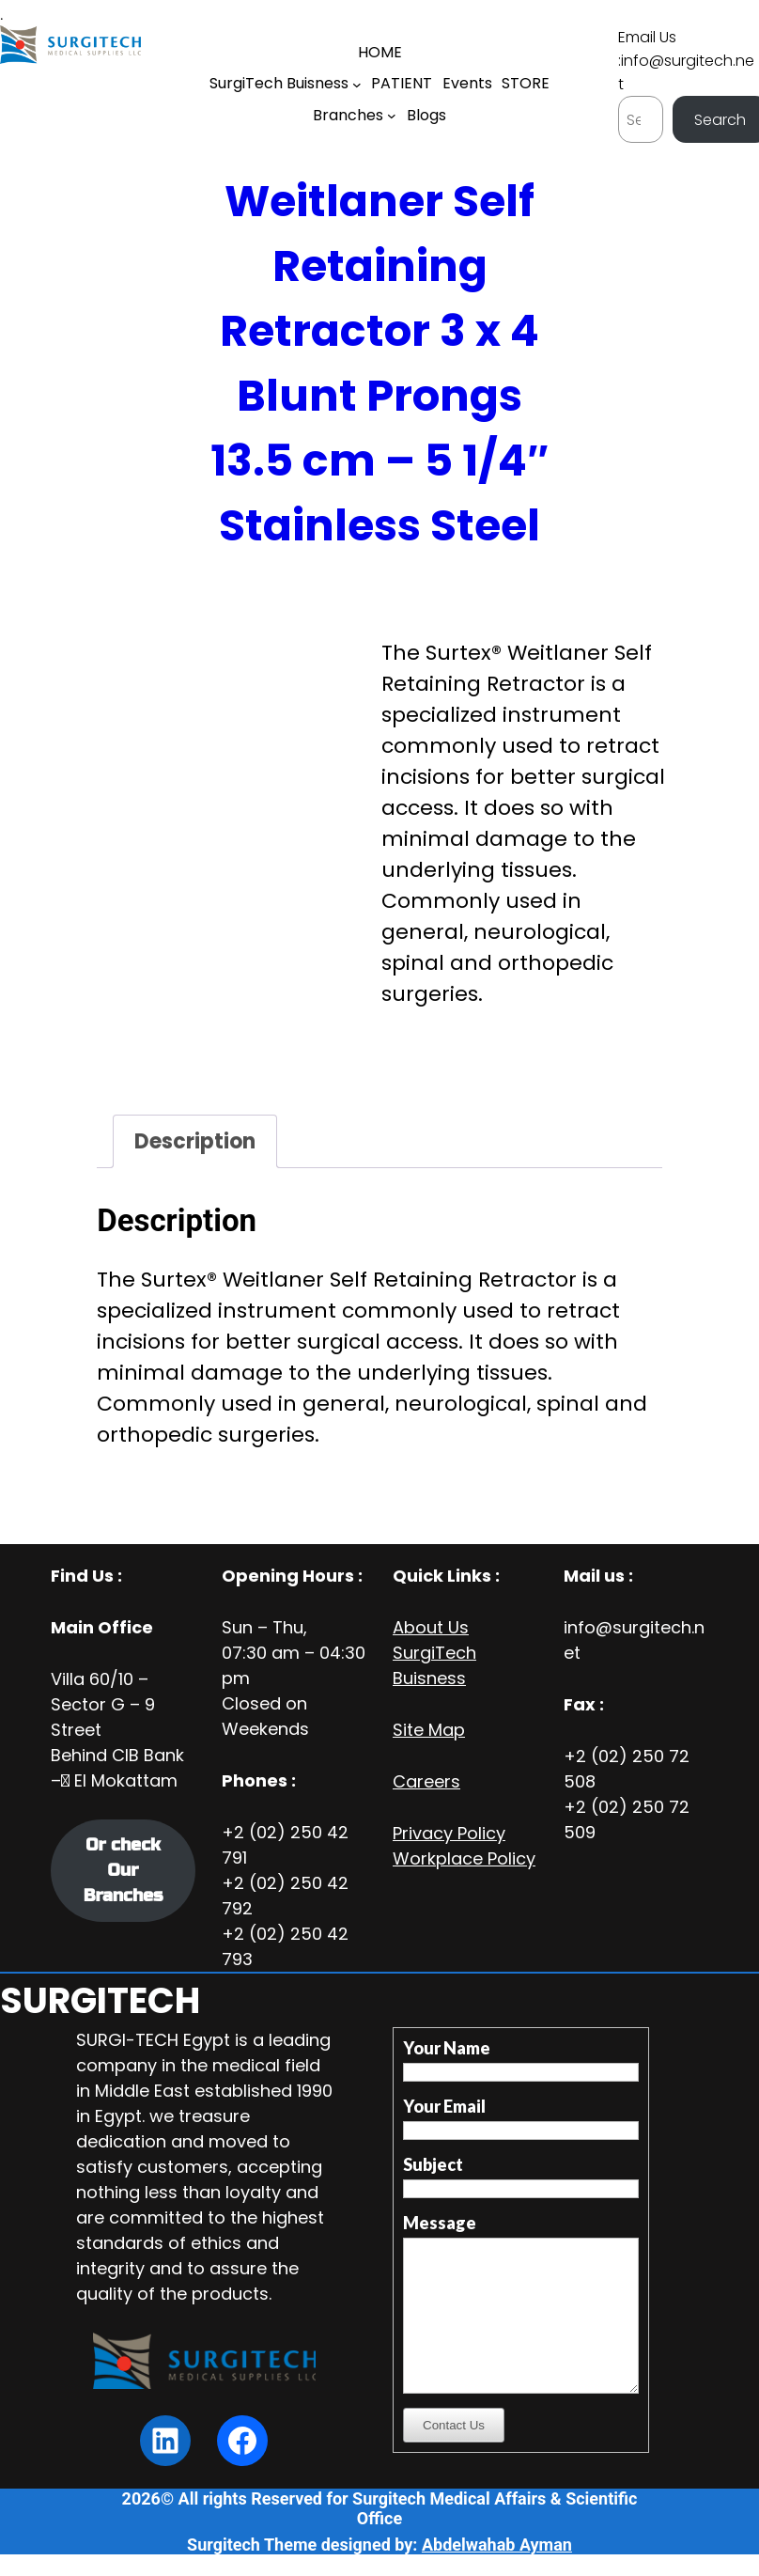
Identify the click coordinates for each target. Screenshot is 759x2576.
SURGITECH (100, 2000)
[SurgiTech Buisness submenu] (357, 84)
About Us (431, 1627)
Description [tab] (195, 1141)
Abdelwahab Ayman (497, 2544)
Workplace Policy (464, 1858)
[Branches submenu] (391, 115)
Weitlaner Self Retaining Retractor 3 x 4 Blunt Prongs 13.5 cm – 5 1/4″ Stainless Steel (379, 363)
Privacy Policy (449, 1833)
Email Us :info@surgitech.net (686, 60)
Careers (426, 1781)
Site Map (429, 1729)
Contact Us (454, 2425)
